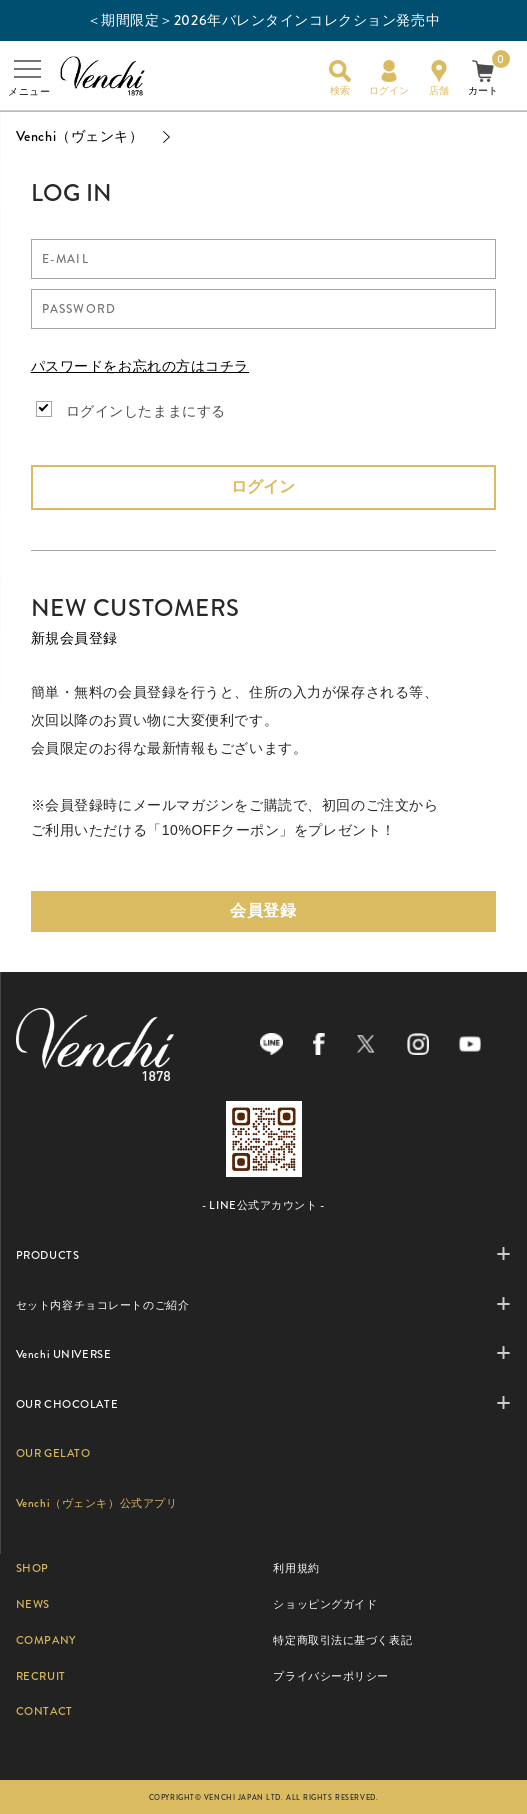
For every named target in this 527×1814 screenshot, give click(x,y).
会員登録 (263, 910)
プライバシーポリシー (331, 1676)
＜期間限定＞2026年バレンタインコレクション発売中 (264, 20)
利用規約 (296, 1568)
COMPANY (46, 1640)
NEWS (33, 1604)
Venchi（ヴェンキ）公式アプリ (97, 1503)
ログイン (263, 486)
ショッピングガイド (325, 1604)
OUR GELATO (53, 1453)
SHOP (32, 1568)
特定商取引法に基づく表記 (342, 1640)
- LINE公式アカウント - (263, 1205)
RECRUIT (41, 1676)
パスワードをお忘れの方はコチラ (140, 366)
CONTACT (44, 1711)
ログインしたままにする (146, 411)
